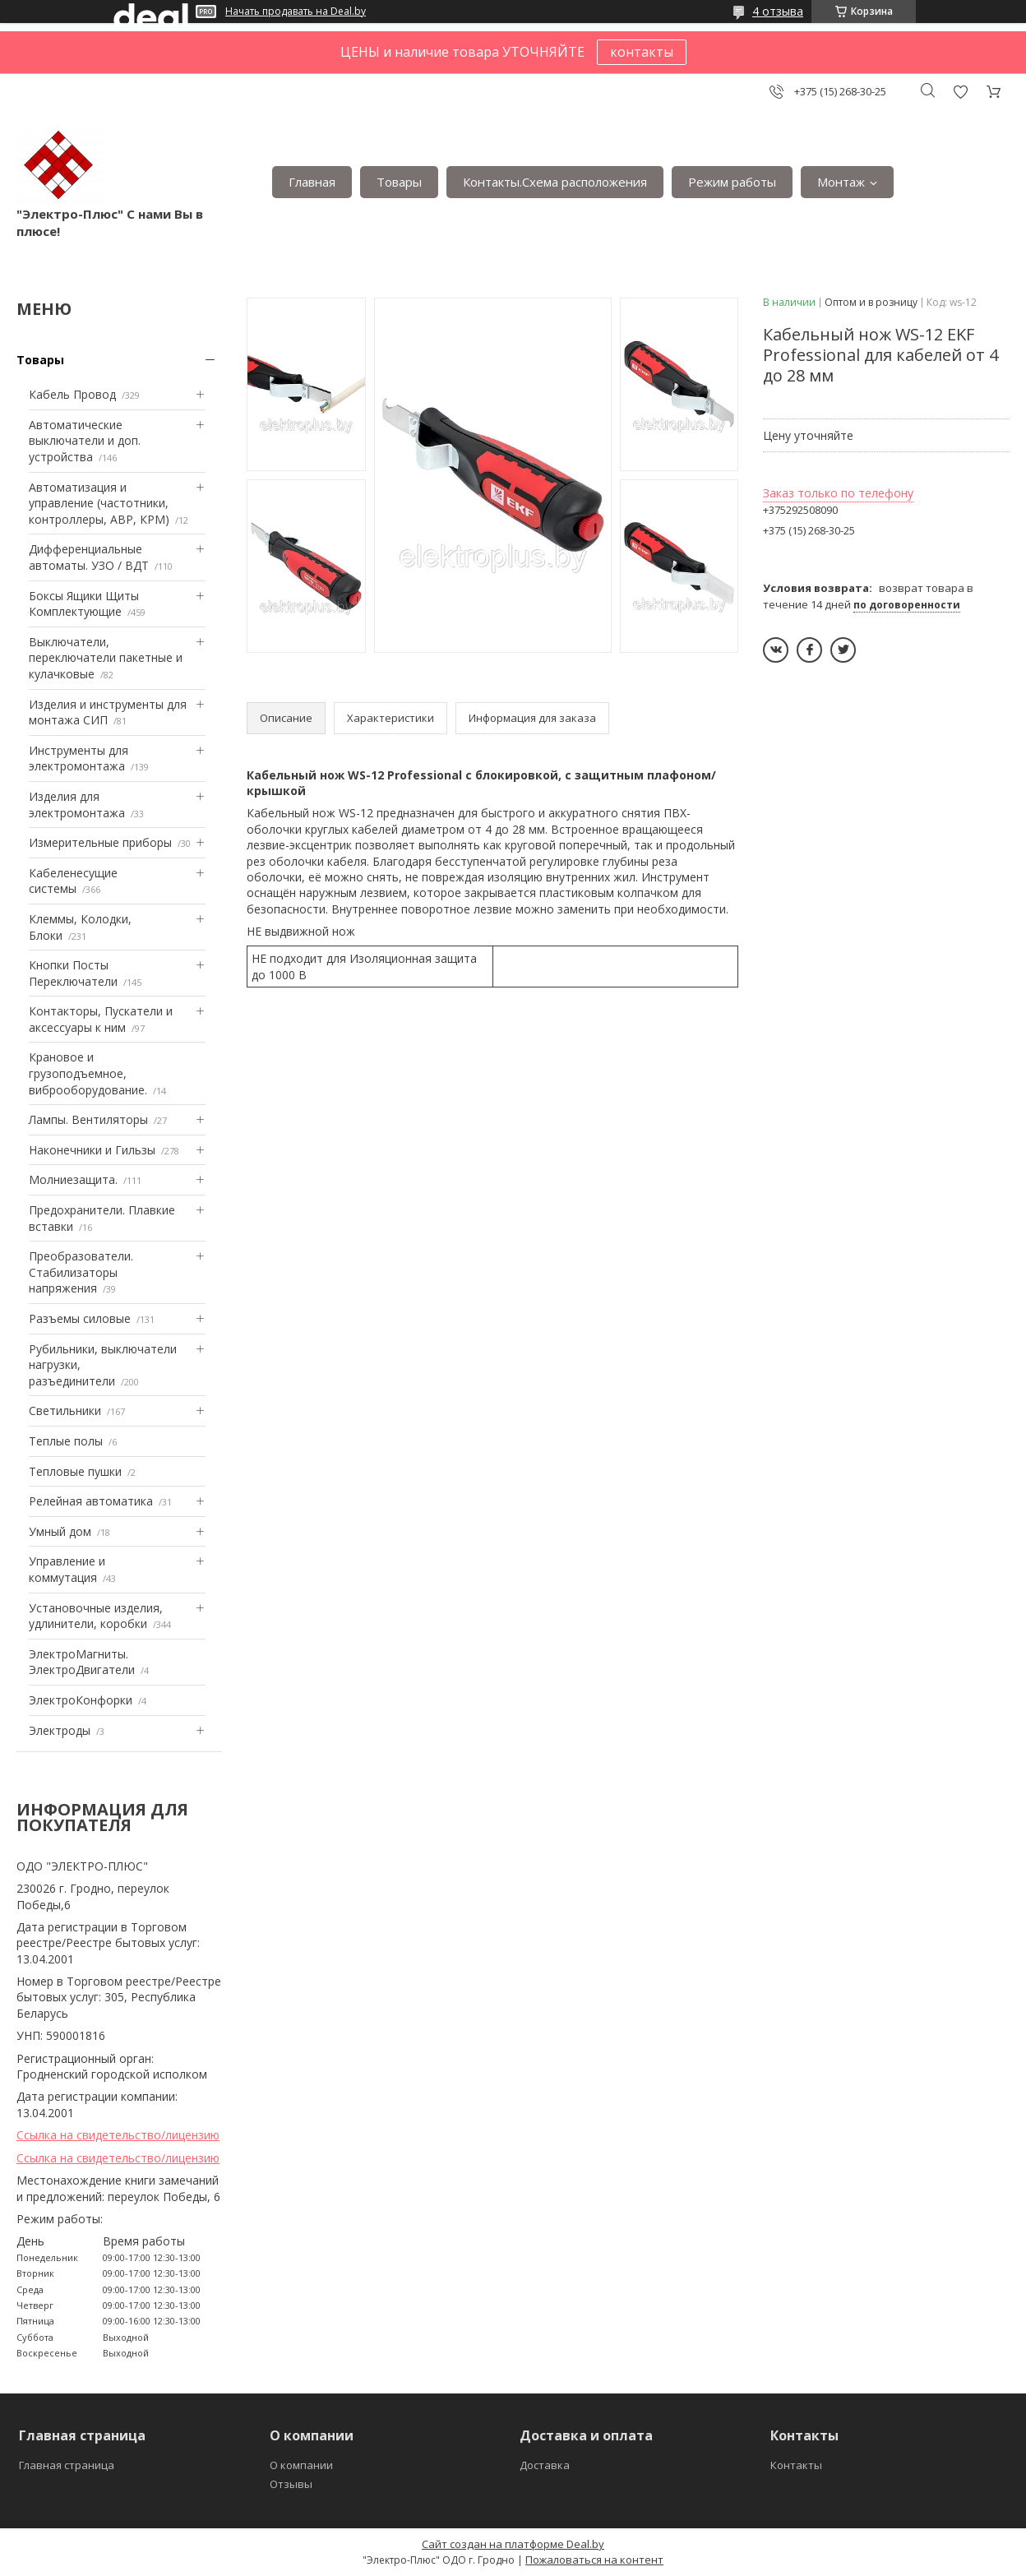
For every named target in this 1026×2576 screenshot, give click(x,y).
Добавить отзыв (960, 92)
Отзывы (291, 2484)
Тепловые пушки (75, 1471)
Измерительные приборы (100, 842)
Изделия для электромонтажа (77, 805)
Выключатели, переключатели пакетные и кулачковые (106, 658)
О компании (301, 2465)
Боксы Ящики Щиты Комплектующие (84, 604)
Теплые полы (66, 1441)
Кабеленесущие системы (73, 881)
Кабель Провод (72, 394)
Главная (312, 181)
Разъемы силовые (80, 1318)
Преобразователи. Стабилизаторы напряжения (81, 1272)
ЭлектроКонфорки (80, 1700)
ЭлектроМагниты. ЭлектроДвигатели (82, 1662)
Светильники (65, 1410)
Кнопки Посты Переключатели (73, 973)
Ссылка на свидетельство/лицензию (118, 2135)
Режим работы (732, 181)
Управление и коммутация (67, 1569)
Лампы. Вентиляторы (88, 1119)
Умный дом (60, 1531)
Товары (399, 181)
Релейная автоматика (91, 1501)
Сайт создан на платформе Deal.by (513, 2544)
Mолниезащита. (73, 1179)
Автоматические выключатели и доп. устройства (85, 441)
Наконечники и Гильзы (92, 1150)
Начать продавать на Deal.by (295, 11)
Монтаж (841, 181)
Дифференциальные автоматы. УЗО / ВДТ (89, 557)
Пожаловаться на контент (594, 2559)
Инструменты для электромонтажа (78, 758)
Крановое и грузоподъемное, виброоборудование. (88, 1073)
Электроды (59, 1730)
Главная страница (66, 2465)
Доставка (545, 2465)
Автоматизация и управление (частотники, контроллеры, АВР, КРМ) (99, 503)
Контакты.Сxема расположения (555, 181)
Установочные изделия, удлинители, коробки (96, 1616)
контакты (641, 52)
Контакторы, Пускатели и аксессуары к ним (101, 1019)
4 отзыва (777, 11)
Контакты (796, 2465)
